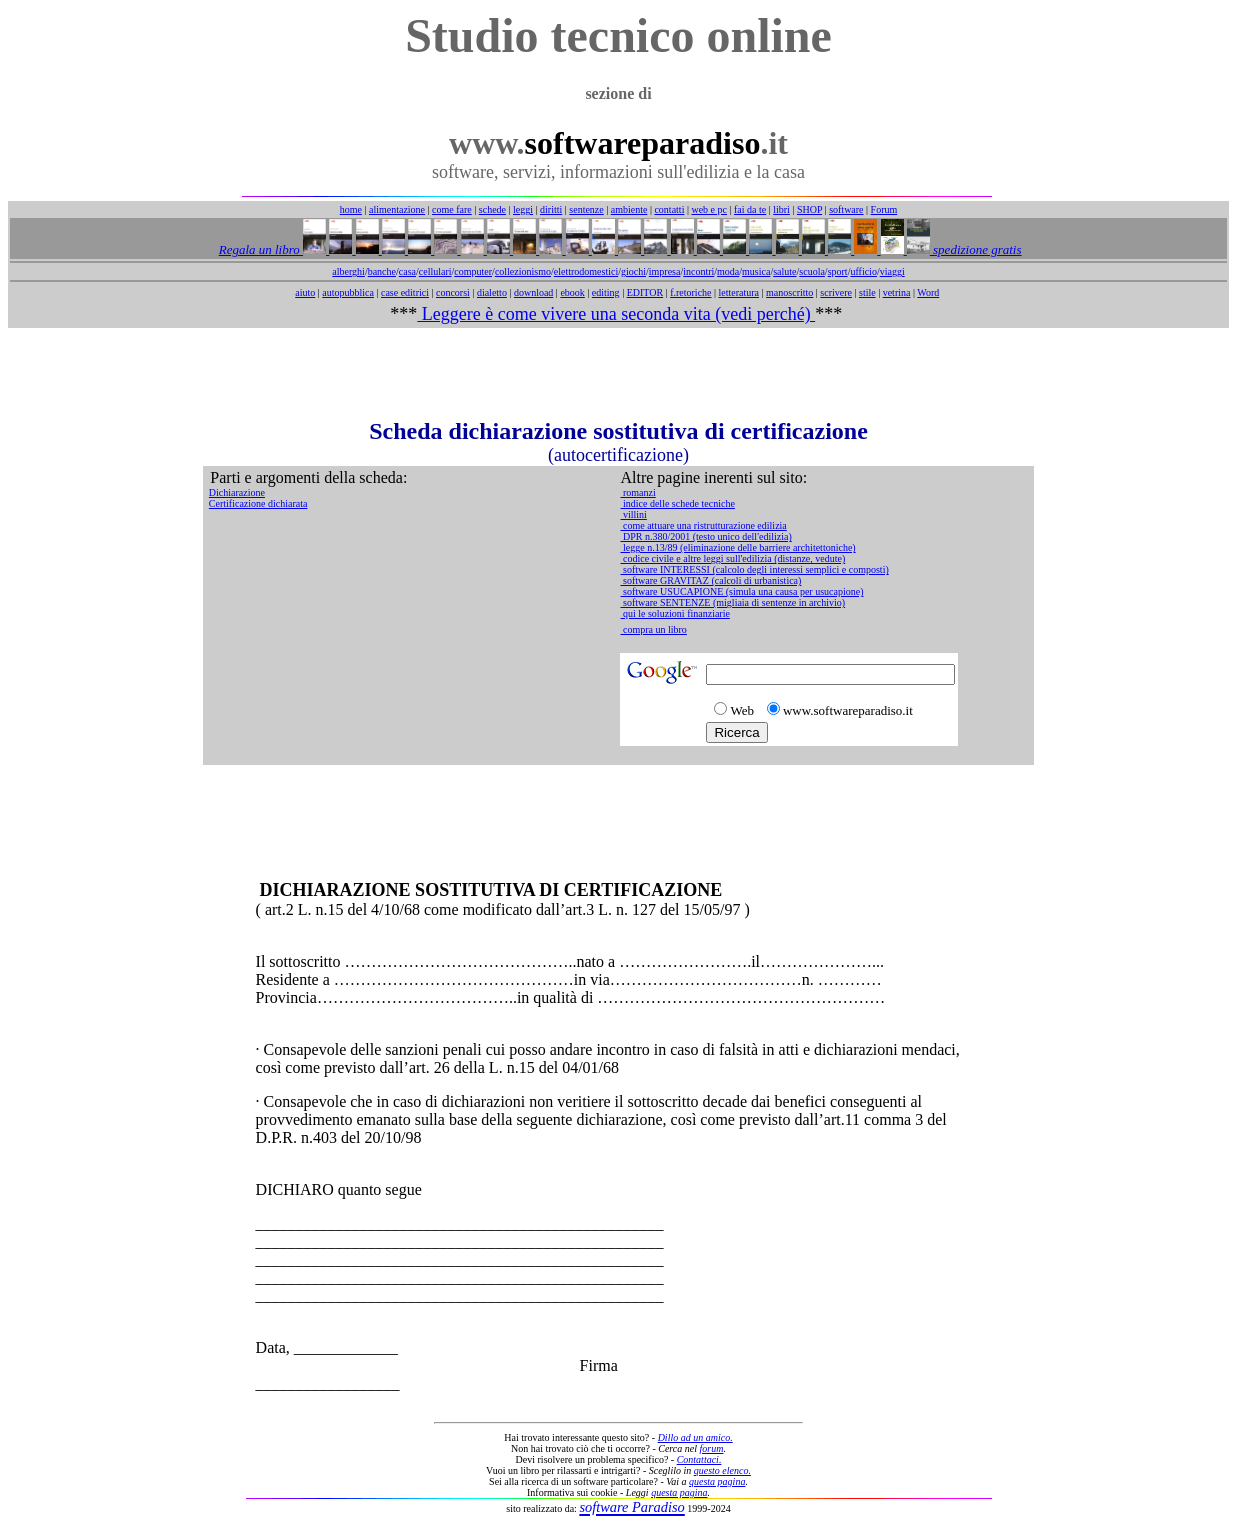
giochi (633, 271)
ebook (572, 292)
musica (756, 271)
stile (867, 292)
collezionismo (523, 271)
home (351, 209)
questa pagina (717, 1481)
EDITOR (645, 292)
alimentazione (397, 209)
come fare (452, 209)
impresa (665, 271)
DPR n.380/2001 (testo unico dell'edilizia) (705, 536)
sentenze (586, 209)
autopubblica (348, 292)
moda (728, 271)
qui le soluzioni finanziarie (674, 613)
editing (606, 292)
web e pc (709, 209)
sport (838, 271)
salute (784, 271)
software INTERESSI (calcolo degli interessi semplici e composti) (754, 569)
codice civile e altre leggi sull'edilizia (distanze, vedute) (732, 558)
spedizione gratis (976, 249)
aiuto (305, 292)
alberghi (348, 271)
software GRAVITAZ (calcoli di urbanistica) (710, 580)
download (533, 292)
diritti (551, 209)
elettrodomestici (586, 271)
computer (473, 271)
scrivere (836, 292)
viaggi (892, 271)
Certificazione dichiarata (258, 503)
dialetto (492, 292)
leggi (523, 209)
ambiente (629, 209)
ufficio (863, 271)
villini (633, 514)
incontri (698, 271)
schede (492, 209)
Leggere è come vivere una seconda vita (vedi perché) (616, 314)
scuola (812, 271)
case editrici (405, 292)
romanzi (637, 492)
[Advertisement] (619, 373)
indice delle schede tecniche (677, 503)
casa (407, 271)
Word (928, 292)
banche (382, 271)
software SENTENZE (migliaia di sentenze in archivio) (732, 602)
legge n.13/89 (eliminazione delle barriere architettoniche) (737, 547)
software (846, 209)
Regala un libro (261, 249)
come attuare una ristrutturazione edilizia (703, 525)
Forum (884, 209)
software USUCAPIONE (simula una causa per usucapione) (741, 591)
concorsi (453, 292)
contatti (669, 209)
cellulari (435, 271)
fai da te (750, 209)
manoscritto (789, 292)
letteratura (739, 292)
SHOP (809, 209)
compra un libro (653, 629)
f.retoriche (690, 292)
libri (781, 209)
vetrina (897, 292)
